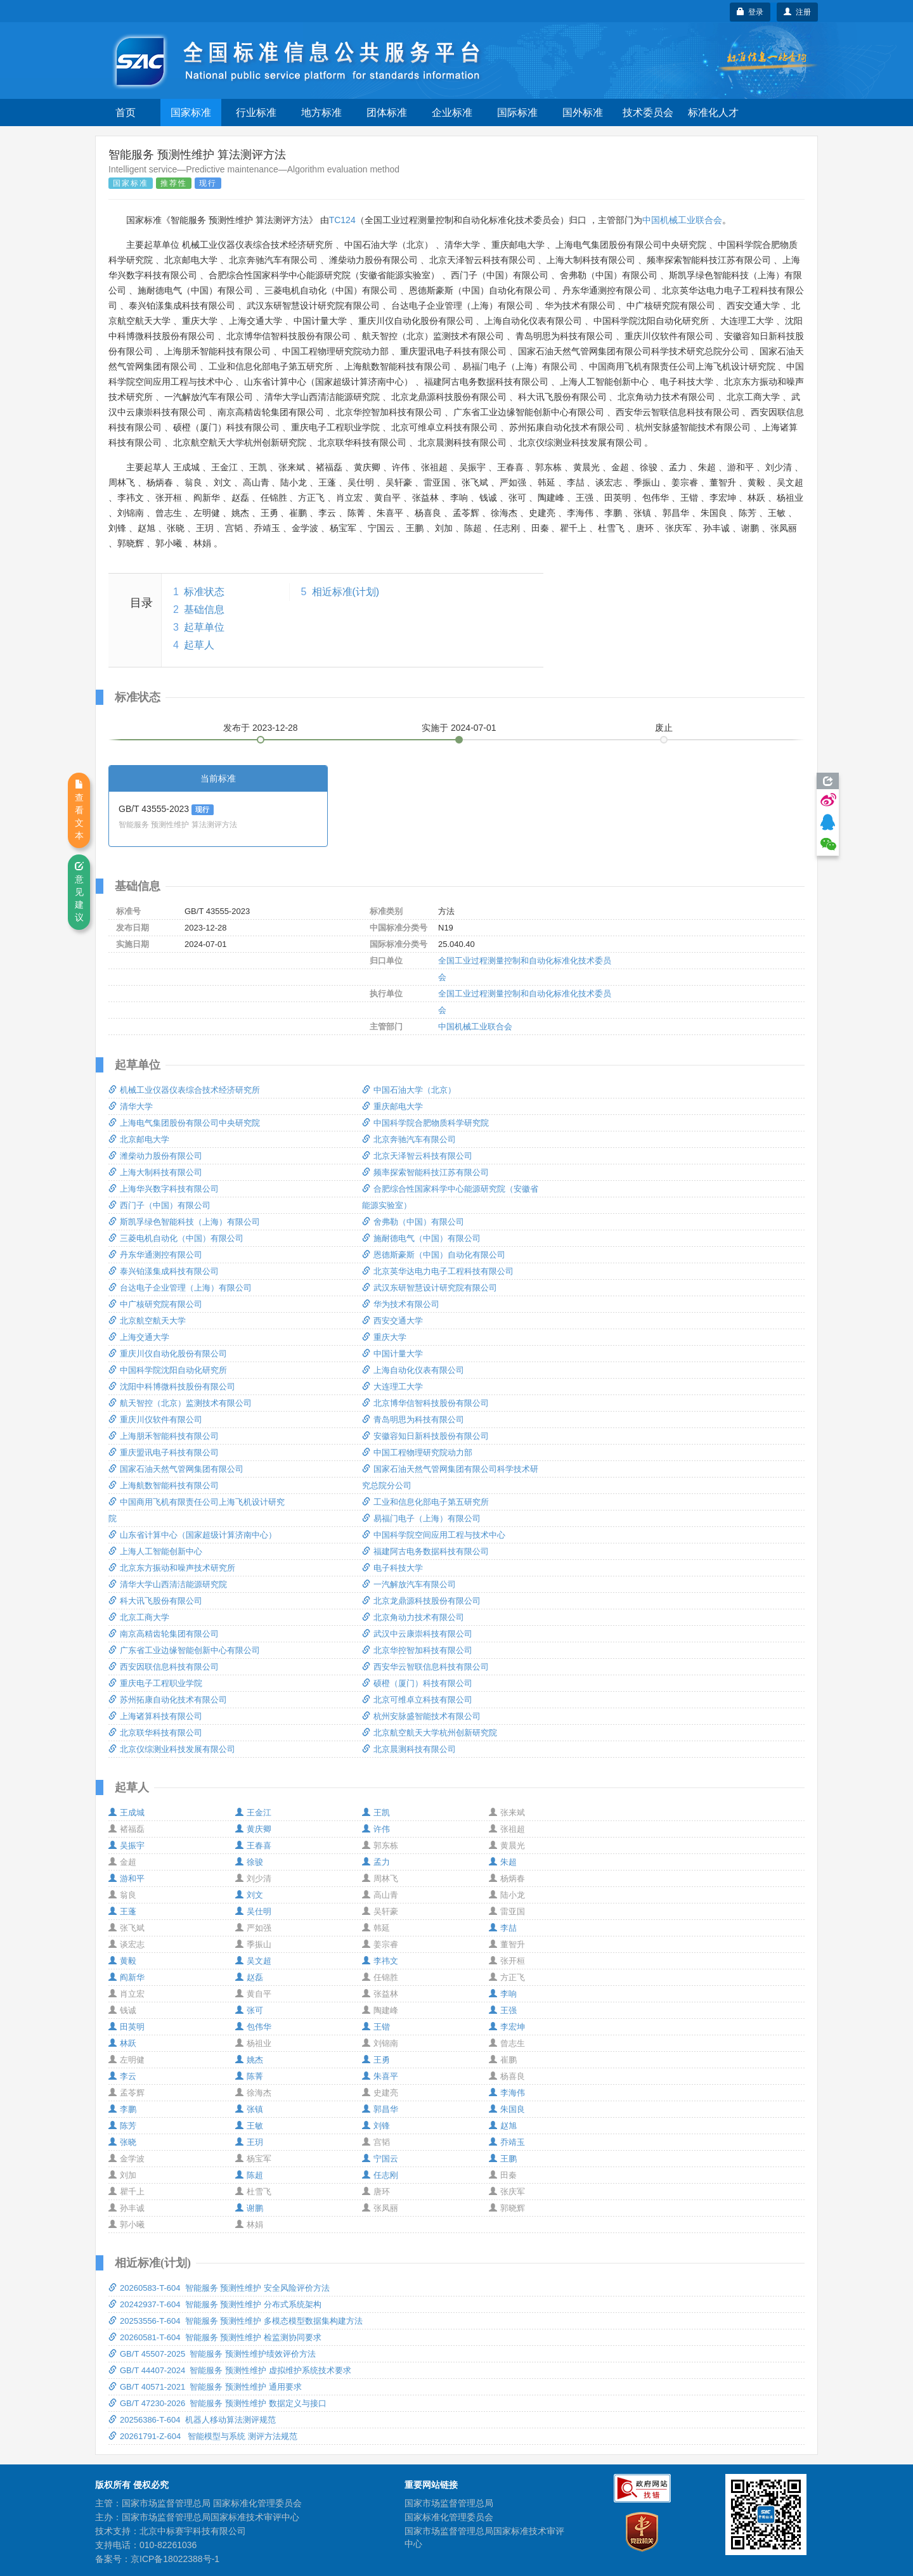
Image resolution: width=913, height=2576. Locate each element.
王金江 (253, 1812)
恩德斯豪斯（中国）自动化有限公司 (433, 1254)
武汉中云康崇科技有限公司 (417, 1634)
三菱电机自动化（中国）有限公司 (175, 1238)
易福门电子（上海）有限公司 (421, 1518)
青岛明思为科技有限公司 (413, 1419)
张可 (249, 2010)
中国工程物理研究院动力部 (417, 1452)
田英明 (126, 2027)
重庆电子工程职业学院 (155, 1683)
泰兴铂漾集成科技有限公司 (163, 1271)
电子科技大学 (392, 1568)
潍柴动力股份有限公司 (155, 1156)
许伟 (376, 1829)
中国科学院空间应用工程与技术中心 (433, 1535)
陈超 (249, 2175)
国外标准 (582, 112)
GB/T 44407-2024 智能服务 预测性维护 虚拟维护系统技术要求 (229, 2370)
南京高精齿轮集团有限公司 (163, 1634)
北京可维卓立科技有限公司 (417, 1699)
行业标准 (256, 112)
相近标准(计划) (346, 591)
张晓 (122, 2142)
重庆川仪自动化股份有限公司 (167, 1353)
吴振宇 (126, 1845)
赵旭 (503, 2125)
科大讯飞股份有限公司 (155, 1601)
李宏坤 (507, 2027)
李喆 (503, 1928)
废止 (664, 728)
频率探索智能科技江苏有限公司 (425, 1172)
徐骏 (249, 1862)
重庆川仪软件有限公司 (155, 1419)
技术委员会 (648, 112)
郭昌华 (380, 2109)
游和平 (126, 1878)
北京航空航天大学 (147, 1320)
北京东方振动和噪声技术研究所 (171, 1568)
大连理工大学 (392, 1386)
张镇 (249, 2109)
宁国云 (380, 2158)
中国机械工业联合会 (682, 220)
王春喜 (253, 1845)
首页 (125, 112)
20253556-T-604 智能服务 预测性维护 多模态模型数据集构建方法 (235, 2321)
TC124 (342, 220)
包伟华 (253, 2027)
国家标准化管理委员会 (449, 2517)
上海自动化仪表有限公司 (413, 1370)
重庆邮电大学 (392, 1106)
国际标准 (517, 112)
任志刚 (380, 2175)
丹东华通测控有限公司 (155, 1254)
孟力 (376, 1862)
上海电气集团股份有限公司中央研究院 (184, 1123)
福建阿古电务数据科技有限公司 (425, 1551)
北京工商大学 (138, 1617)
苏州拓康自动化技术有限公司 (167, 1699)
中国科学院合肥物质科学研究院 (425, 1123)
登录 (750, 12)
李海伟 (507, 2092)
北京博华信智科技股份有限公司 (425, 1403)
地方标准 (321, 112)
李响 (503, 1994)
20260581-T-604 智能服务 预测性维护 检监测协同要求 (214, 2337)
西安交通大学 (392, 1320)
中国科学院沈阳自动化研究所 (167, 1370)
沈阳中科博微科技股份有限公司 (171, 1386)
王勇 (376, 2059)
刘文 (249, 1895)
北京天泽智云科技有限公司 (417, 1156)
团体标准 (386, 112)
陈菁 (249, 2076)
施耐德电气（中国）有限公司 (421, 1238)
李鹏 (122, 2109)
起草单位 (204, 627)
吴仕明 (253, 1911)
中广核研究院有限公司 (155, 1304)
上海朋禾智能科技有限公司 (163, 1436)
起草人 (199, 645)
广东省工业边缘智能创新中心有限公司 (184, 1650)
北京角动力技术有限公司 (413, 1617)
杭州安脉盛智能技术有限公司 (421, 1716)
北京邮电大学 (138, 1139)
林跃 (122, 2043)
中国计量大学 (392, 1353)
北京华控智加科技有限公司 (417, 1650)
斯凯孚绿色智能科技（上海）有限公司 (184, 1222)
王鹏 (503, 2158)
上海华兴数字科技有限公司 (163, 1189)
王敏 (249, 2125)
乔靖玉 (507, 2142)
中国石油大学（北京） (409, 1090)
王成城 (126, 1812)
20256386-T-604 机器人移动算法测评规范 (192, 2420)
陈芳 (122, 2125)
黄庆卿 (253, 1829)
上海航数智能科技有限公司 (163, 1485)
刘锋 (376, 2125)
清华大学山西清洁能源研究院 (167, 1584)
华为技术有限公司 (400, 1304)
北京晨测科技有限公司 (409, 1749)
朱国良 (507, 2109)
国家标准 (191, 112)
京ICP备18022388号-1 (175, 2559)
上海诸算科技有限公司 (155, 1716)
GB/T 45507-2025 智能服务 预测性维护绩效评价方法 (212, 2354)
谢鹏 (249, 2208)
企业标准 (452, 112)
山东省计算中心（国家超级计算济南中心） (192, 1535)
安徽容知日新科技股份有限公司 (425, 1436)
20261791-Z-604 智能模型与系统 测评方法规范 (202, 2436)
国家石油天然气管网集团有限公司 (175, 1469)
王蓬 (122, 1911)
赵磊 (249, 1977)
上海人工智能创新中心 (155, 1551)
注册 (797, 12)
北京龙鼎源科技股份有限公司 (421, 1601)
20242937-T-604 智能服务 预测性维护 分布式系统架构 (214, 2304)
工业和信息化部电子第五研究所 (425, 1502)
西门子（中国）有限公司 (159, 1205)
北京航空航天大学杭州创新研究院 (429, 1732)
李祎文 (380, 1961)
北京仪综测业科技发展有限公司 (171, 1749)
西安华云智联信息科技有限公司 (425, 1666)
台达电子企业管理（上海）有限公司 (180, 1287)
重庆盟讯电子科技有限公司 (163, 1452)
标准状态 (204, 591)
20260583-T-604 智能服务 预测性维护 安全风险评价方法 (219, 2288)
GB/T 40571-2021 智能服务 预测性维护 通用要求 (205, 2387)
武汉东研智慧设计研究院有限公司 (429, 1287)
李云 (122, 2076)
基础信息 (204, 609)
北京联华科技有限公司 (155, 1732)
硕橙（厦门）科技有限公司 (417, 1683)
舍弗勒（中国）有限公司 (413, 1222)
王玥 (249, 2142)
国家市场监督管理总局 (449, 2503)
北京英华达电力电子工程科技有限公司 (438, 1271)
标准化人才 (713, 112)
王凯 (376, 1812)
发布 (260, 728)
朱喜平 (380, 2076)
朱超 (503, 1862)
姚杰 (249, 2059)
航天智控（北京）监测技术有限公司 (180, 1403)
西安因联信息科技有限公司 (163, 1666)
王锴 (376, 2027)
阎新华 (126, 1977)
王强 (503, 2010)
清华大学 (130, 1106)
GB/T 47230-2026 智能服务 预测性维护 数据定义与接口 (217, 2403)
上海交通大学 (138, 1337)
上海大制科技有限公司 (155, 1172)
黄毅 (122, 1961)
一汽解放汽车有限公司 (409, 1584)
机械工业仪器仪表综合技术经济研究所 (184, 1090)
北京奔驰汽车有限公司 (409, 1139)
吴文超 (253, 1961)
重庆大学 (384, 1337)
